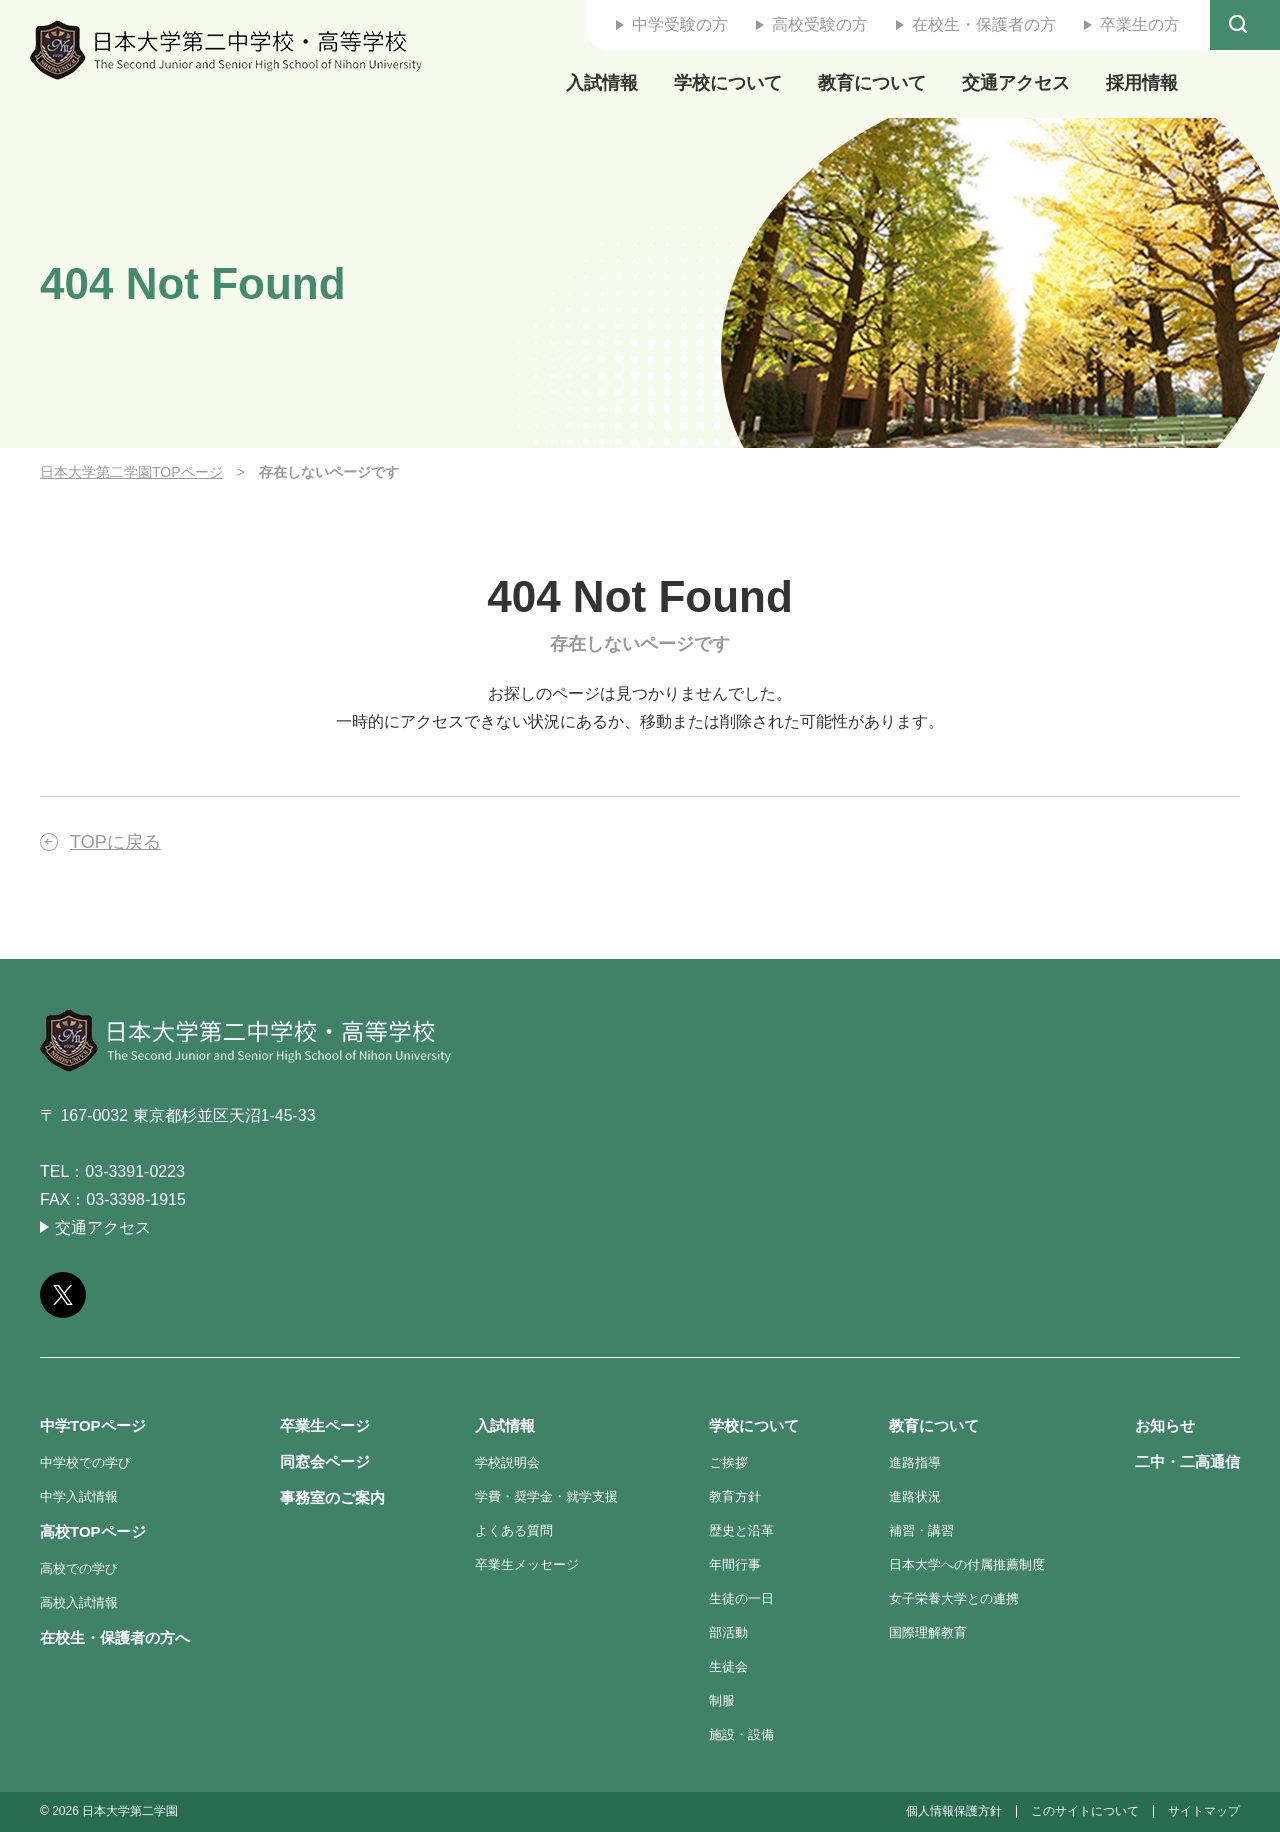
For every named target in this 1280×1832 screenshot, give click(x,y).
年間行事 (735, 1564)
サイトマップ (1204, 1811)
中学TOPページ (93, 1425)
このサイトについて (1085, 1811)
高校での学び (79, 1568)
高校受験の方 (820, 24)
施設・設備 (741, 1734)
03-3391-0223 (135, 1171)
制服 (722, 1700)
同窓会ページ (325, 1461)
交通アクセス (1016, 83)
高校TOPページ (93, 1531)
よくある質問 (514, 1530)
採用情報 (1142, 83)
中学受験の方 (680, 24)
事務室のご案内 (332, 1497)
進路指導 (915, 1462)
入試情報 (602, 83)
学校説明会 (507, 1462)
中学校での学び (85, 1462)
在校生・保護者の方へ (115, 1637)
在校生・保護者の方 (984, 24)
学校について (728, 83)
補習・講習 (921, 1530)
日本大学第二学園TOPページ (131, 472)
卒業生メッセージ (527, 1564)
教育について (872, 83)
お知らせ (1165, 1425)
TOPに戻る (115, 842)
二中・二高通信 (1187, 1461)
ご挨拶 (728, 1462)
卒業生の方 (1140, 24)
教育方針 (735, 1496)
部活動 (728, 1632)
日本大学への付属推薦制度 (967, 1564)
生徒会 (728, 1666)
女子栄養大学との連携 (954, 1598)
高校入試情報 (79, 1602)
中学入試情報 (79, 1496)
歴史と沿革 (741, 1530)
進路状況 (915, 1496)
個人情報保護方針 (954, 1811)
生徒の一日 (741, 1598)
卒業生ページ (325, 1425)
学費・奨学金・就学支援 (546, 1496)
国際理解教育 (928, 1632)
